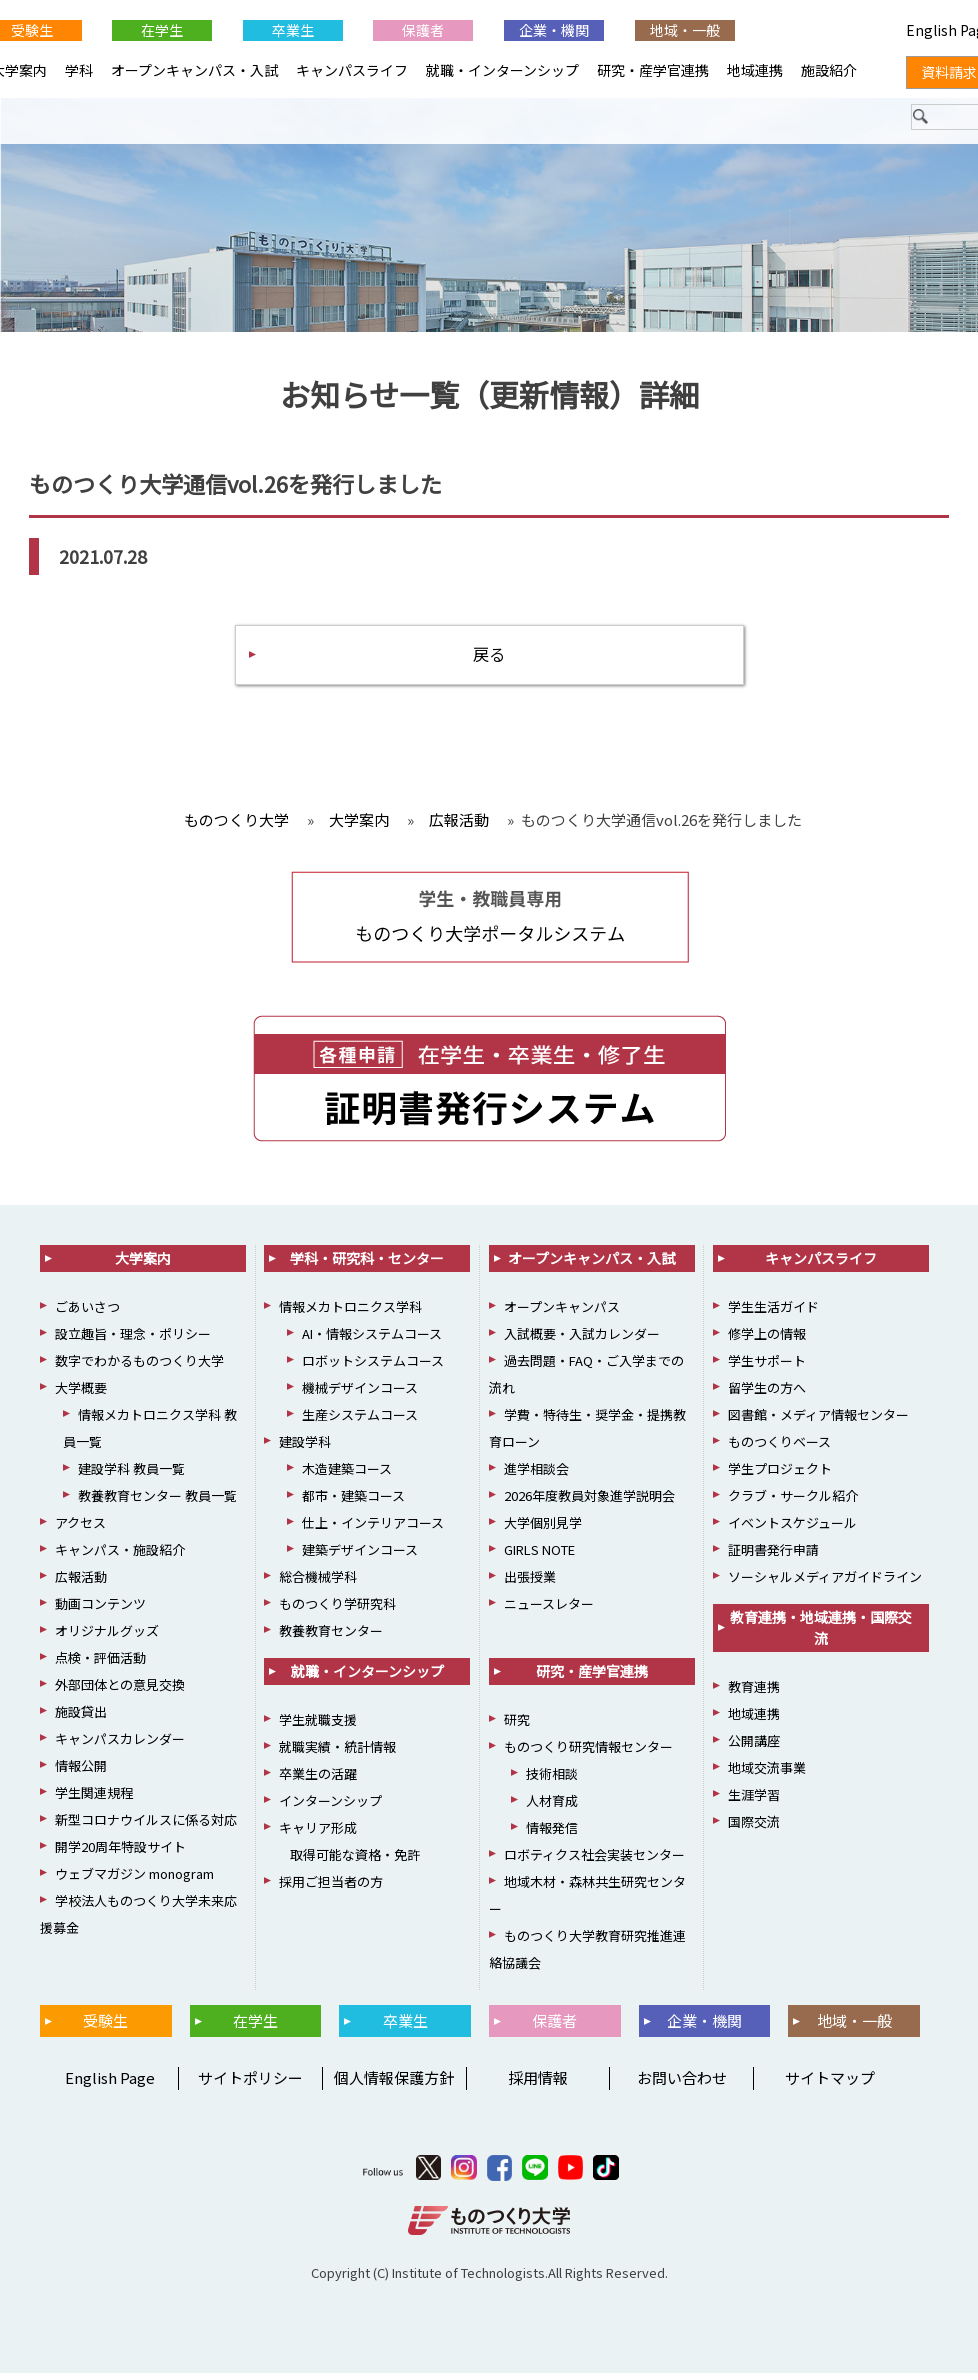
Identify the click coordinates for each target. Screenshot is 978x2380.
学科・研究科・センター (367, 1265)
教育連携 (754, 1693)
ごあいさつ (87, 1313)
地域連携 (755, 70)
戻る (489, 658)
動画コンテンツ (100, 1610)
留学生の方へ (767, 1394)
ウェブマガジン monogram (134, 1880)
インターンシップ (330, 1807)
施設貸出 (81, 1718)
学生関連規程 (94, 1799)
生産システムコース (360, 1421)
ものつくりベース (779, 1448)
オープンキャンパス (562, 1313)
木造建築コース (347, 1475)
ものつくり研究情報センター (588, 1753)
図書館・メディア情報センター (818, 1421)
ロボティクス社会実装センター (594, 1861)
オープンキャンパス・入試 (194, 70)
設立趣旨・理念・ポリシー (133, 1340)
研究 (517, 1726)
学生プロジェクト (780, 1475)
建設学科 (305, 1448)
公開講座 (754, 1747)
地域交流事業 (767, 1774)
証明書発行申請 (773, 1556)
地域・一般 (685, 30)
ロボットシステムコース (373, 1367)
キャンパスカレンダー (120, 1745)
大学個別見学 (543, 1529)
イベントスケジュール (792, 1529)
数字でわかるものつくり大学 (139, 1367)
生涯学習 (754, 1801)
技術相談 (552, 1780)
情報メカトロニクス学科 (350, 1313)
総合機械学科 (318, 1583)
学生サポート (767, 1367)
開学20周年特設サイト (120, 1853)
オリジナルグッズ (107, 1637)
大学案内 (143, 1265)
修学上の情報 (767, 1340)
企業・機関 (554, 30)
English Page (107, 2084)
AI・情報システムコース (372, 1340)
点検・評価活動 (100, 1664)
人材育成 (552, 1807)
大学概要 (81, 1394)
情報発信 (552, 1834)
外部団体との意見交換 (120, 1691)
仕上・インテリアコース (373, 1529)
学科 (79, 70)
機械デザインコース (360, 1394)
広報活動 (81, 1583)
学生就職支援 (318, 1726)
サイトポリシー (250, 2084)
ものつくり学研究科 (337, 1610)
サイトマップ (830, 2084)
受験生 (105, 2027)
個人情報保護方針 (394, 2084)
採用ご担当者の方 (331, 1888)
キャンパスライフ (352, 70)
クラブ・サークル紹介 (793, 1502)
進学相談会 (536, 1475)
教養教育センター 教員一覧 (157, 1502)
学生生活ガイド (773, 1313)
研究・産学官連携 (653, 70)
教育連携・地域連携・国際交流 (821, 1634)
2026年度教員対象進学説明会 (589, 1502)
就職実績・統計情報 (337, 1753)
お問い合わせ (682, 2084)
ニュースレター (549, 1610)
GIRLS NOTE (539, 1556)
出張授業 (530, 1583)
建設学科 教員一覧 (131, 1475)
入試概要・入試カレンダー (582, 1340)
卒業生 (293, 30)
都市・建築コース (353, 1502)
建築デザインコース (360, 1556)
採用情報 (538, 2084)
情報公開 (81, 1772)
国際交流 (754, 1828)
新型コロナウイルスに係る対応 (146, 1826)
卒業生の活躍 (318, 1780)
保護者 (423, 30)
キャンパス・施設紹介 (120, 1556)
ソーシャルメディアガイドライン (825, 1583)
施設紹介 (829, 70)
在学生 (162, 30)
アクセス (80, 1529)
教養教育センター (331, 1637)
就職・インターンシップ (502, 70)
